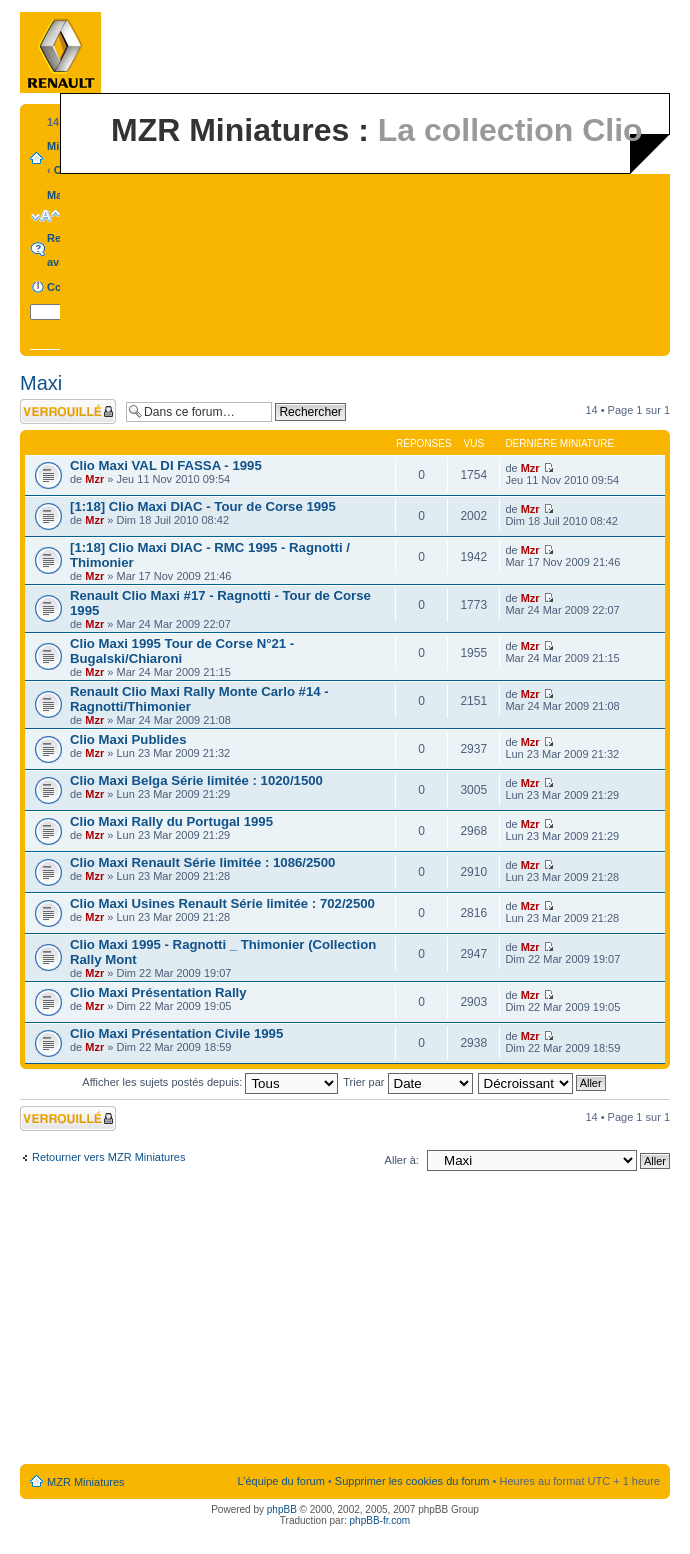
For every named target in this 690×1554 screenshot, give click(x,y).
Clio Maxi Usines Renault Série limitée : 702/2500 (222, 903)
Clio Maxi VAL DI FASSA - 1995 (166, 465)
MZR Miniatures (86, 1482)
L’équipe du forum (280, 1481)
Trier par (407, 1082)
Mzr (94, 479)
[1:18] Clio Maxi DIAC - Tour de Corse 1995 (203, 506)
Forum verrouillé (68, 411)
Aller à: (402, 1160)
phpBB (282, 1509)
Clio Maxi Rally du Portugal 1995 (171, 821)
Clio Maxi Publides (128, 739)
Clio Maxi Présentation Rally (158, 992)
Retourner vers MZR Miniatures (108, 1157)
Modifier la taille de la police (45, 216)
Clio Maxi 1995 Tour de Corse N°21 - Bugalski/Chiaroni (182, 651)
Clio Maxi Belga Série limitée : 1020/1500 (196, 780)
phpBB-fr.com (380, 1520)
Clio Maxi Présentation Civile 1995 (176, 1033)
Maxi (59, 195)
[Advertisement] (345, 1322)
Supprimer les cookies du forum (412, 1481)
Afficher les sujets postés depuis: (210, 1082)
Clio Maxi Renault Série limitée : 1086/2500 (202, 862)
